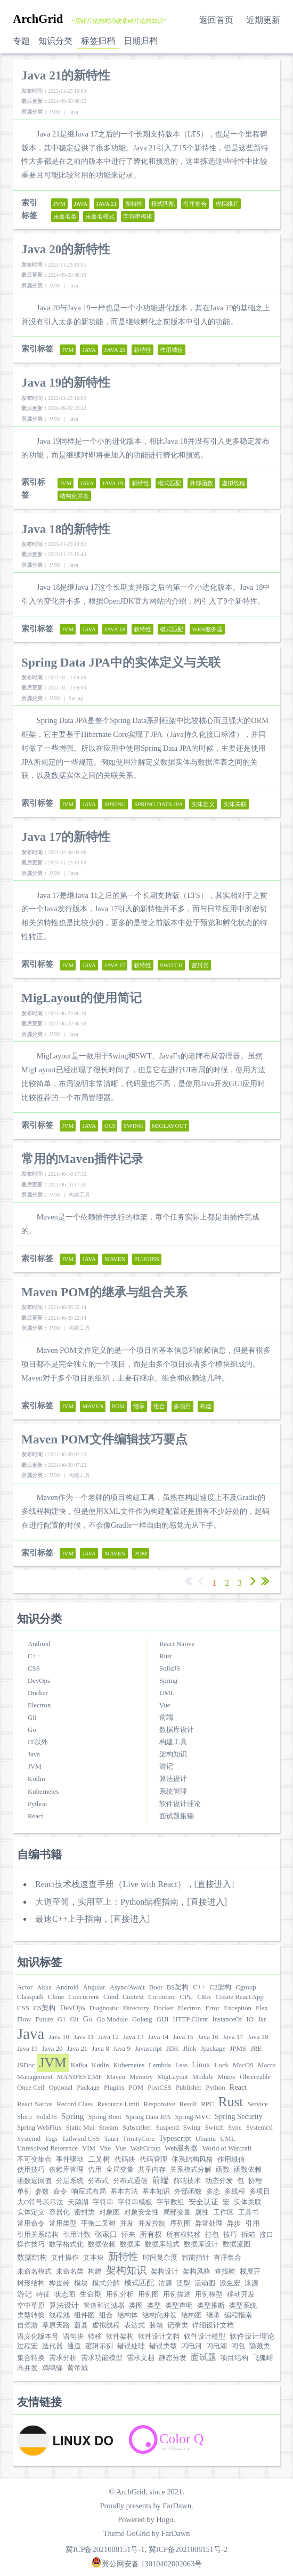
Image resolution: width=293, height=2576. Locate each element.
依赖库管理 (66, 2169)
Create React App (240, 1997)
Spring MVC (192, 2117)
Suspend (167, 2127)
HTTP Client (190, 2019)
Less (181, 2065)
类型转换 (31, 2315)
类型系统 (243, 2305)
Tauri (111, 2138)
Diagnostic (104, 2008)
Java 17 (233, 2037)
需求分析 (63, 2358)
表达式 (134, 2325)
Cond (110, 1997)
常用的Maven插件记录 (82, 1159)
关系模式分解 (190, 2169)
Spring (168, 1680)
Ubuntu (206, 2138)
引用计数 (77, 2234)
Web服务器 (181, 2148)
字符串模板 (135, 2202)
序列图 (180, 2223)
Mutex (226, 2077)
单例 (24, 2191)
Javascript (148, 2048)
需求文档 (140, 2358)
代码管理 (153, 2159)
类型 (154, 2305)
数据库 (130, 2244)
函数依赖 (248, 2169)
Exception (237, 2008)
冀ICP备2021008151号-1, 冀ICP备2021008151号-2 (146, 2549)
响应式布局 (88, 2191)
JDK (172, 2048)
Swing (192, 2127)
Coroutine (161, 1997)
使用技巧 (31, 2169)
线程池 (59, 2315)
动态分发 (219, 2181)
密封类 (84, 2212)
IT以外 (38, 1742)
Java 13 (133, 2037)
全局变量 (120, 2169)
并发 (127, 2223)
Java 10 (58, 2037)
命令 (60, 2191)
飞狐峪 (263, 2358)
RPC (207, 2104)
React (35, 1816)
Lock (222, 2065)
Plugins (114, 2087)
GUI (163, 2019)
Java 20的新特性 (65, 249)
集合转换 (31, 2358)
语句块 (73, 2336)
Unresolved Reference (47, 2148)
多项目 (259, 2191)
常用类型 (63, 2223)
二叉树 (99, 2159)
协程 (255, 2181)
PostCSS (160, 2087)
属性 (202, 2212)
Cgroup (245, 1987)
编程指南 (238, 2315)
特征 (43, 2294)
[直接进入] (214, 1884)
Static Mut (80, 2127)
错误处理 (131, 2346)
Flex (262, 2008)
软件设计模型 (204, 2336)
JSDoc (26, 2065)
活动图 (204, 2283)
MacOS (243, 2065)
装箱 (156, 2325)
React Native (176, 1644)
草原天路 (56, 2325)
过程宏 (27, 2346)
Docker (38, 1693)
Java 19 (27, 2048)
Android (39, 1644)
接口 (266, 2234)
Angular (94, 1987)
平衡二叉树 (98, 2223)
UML (166, 1693)
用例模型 (209, 2294)
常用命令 (31, 2223)
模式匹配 (139, 2282)
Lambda (160, 2065)
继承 (213, 2315)
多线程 (234, 2191)
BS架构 (178, 1987)
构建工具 (173, 1742)
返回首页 (216, 20)
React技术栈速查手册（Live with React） (110, 1884)
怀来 (128, 2234)
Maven (116, 2077)
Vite (105, 2148)
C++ (34, 1656)
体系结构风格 (192, 2159)
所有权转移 (183, 2234)
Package (88, 2087)
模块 (81, 2283)
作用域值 (231, 2159)
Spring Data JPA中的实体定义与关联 (121, 662)
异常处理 (209, 2223)
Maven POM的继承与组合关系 (104, 1292)
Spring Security (239, 2116)
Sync (235, 2127)
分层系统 (70, 2181)
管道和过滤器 (104, 2305)
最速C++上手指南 (68, 1918)
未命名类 (70, 2271)
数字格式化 (66, 2244)
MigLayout (172, 2077)
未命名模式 (34, 2271)
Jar (262, 2019)
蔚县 (81, 2325)
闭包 (238, 2346)
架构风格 (196, 2271)
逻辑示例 (99, 2346)
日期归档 (141, 40)
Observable (255, 2077)
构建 (95, 2271)
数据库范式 (162, 2244)
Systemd (28, 2138)
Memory (141, 2077)
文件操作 (65, 2257)
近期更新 (263, 20)
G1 (62, 2019)
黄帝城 (77, 2368)
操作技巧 (31, 2244)
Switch (214, 2127)
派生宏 (229, 2283)
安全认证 (203, 2201)
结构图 (191, 2315)
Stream (108, 2127)
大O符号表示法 (40, 2202)
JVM (35, 1766)
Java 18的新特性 (65, 529)
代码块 (125, 2159)
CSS (34, 1668)
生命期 (90, 2294)
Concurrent (83, 1997)
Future (44, 2019)
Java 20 (52, 2048)
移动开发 (241, 2294)
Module (203, 2077)
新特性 (123, 2256)
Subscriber (137, 2127)
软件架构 (120, 2336)
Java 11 (84, 2037)
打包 (212, 2234)
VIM (88, 2148)
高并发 (27, 2368)
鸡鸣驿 (52, 2368)
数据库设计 (176, 1730)
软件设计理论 (180, 1804)
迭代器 (52, 2346)
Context (133, 1997)
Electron (39, 1705)
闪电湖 (216, 2346)
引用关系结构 (38, 2234)
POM (135, 2087)
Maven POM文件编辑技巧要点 (104, 1439)
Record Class (74, 2104)
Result (188, 2104)
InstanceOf (227, 2019)
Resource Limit (118, 2104)
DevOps (39, 1680)
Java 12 (108, 2037)
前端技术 (187, 2181)
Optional (61, 2087)
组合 (106, 2315)
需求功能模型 (102, 2358)
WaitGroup (146, 2148)
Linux (201, 2064)
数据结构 (32, 2257)
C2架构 (220, 1987)
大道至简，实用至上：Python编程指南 (106, 1901)
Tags (51, 2138)
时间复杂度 (160, 2257)
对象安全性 (141, 2212)
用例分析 (120, 2294)
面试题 (203, 2357)
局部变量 (177, 2212)
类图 (136, 2305)
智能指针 (195, 2257)
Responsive (159, 2104)
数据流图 (236, 2244)
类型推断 (211, 2305)
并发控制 (152, 2223)
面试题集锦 (176, 1816)
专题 (21, 40)
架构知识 (173, 1754)
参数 (42, 2191)
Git (32, 1717)
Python (37, 1804)
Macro (266, 2065)
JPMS (238, 2048)
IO (250, 2019)
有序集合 (227, 2257)
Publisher (188, 2087)
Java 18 (258, 2037)
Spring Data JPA (148, 2117)
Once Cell (31, 2087)
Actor (24, 1987)
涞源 (251, 2283)
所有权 (151, 2234)
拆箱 (248, 2234)
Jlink (190, 2048)
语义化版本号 (38, 2336)
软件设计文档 (159, 2336)
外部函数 (188, 2191)
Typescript (175, 2138)
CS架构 (45, 2008)
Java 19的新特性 (65, 382)
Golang (142, 2019)
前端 (166, 1717)
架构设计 (164, 2271)
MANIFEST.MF (79, 2077)
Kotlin (36, 1779)
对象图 (109, 2212)
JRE (256, 2048)
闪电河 (191, 2346)
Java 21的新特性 (65, 75)
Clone (56, 1997)
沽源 (165, 2283)
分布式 (98, 2181)
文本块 (93, 2257)
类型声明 (179, 2305)
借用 (95, 2169)
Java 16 (208, 2037)
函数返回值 (34, 2181)
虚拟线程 (106, 2325)
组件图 (84, 2315)
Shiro (24, 2117)
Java (34, 1754)
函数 (223, 2169)
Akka (44, 1987)
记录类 (177, 2325)
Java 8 (100, 2048)
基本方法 (124, 2191)
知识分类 (55, 40)
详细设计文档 (213, 2325)
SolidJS (169, 1668)
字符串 (103, 2202)
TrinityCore (138, 2138)
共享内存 (152, 2169)
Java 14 (158, 2037)
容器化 (59, 2212)
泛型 (183, 2283)
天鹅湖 (78, 2202)
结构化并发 (159, 2315)
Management (35, 2077)
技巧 (230, 2234)
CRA (204, 1997)
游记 (166, 1766)
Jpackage (212, 2048)
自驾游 (27, 2325)
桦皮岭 (59, 2283)
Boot (155, 1987)
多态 (213, 2191)
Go (32, 1730)
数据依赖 (102, 2244)
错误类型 (163, 2346)
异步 (234, 2223)
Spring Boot (104, 2117)
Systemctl (259, 2127)
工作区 (223, 2212)
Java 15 (183, 2037)
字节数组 (170, 2202)
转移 (95, 2336)
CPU (186, 1997)
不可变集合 (34, 2159)
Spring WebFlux (39, 2127)
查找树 (225, 2271)
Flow (24, 2019)
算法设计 (173, 1779)
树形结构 (31, 2283)
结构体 (127, 2315)
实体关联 (248, 2202)
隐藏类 (259, 2346)
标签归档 (98, 40)
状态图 (64, 2294)
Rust (165, 1656)
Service (257, 2104)
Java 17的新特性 (65, 837)
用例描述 (177, 2294)
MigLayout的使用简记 (81, 998)
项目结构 (234, 2358)
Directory (136, 2008)
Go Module (112, 2019)
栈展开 (250, 2271)
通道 (74, 2346)
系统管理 (173, 1791)
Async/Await (126, 1987)
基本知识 (156, 2191)
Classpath (30, 1997)
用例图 (148, 2294)
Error (212, 2008)
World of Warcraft (226, 2148)
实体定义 (31, 2212)
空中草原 (31, 2305)
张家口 (106, 2234)
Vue (164, 1705)
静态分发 (172, 2358)
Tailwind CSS (81, 2138)
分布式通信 (130, 2181)
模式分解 (106, 2283)
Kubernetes (43, 1791)
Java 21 (77, 2048)
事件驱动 (70, 2159)
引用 (252, 2223)
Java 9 (122, 2048)
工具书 (248, 2212)
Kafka (79, 2065)
